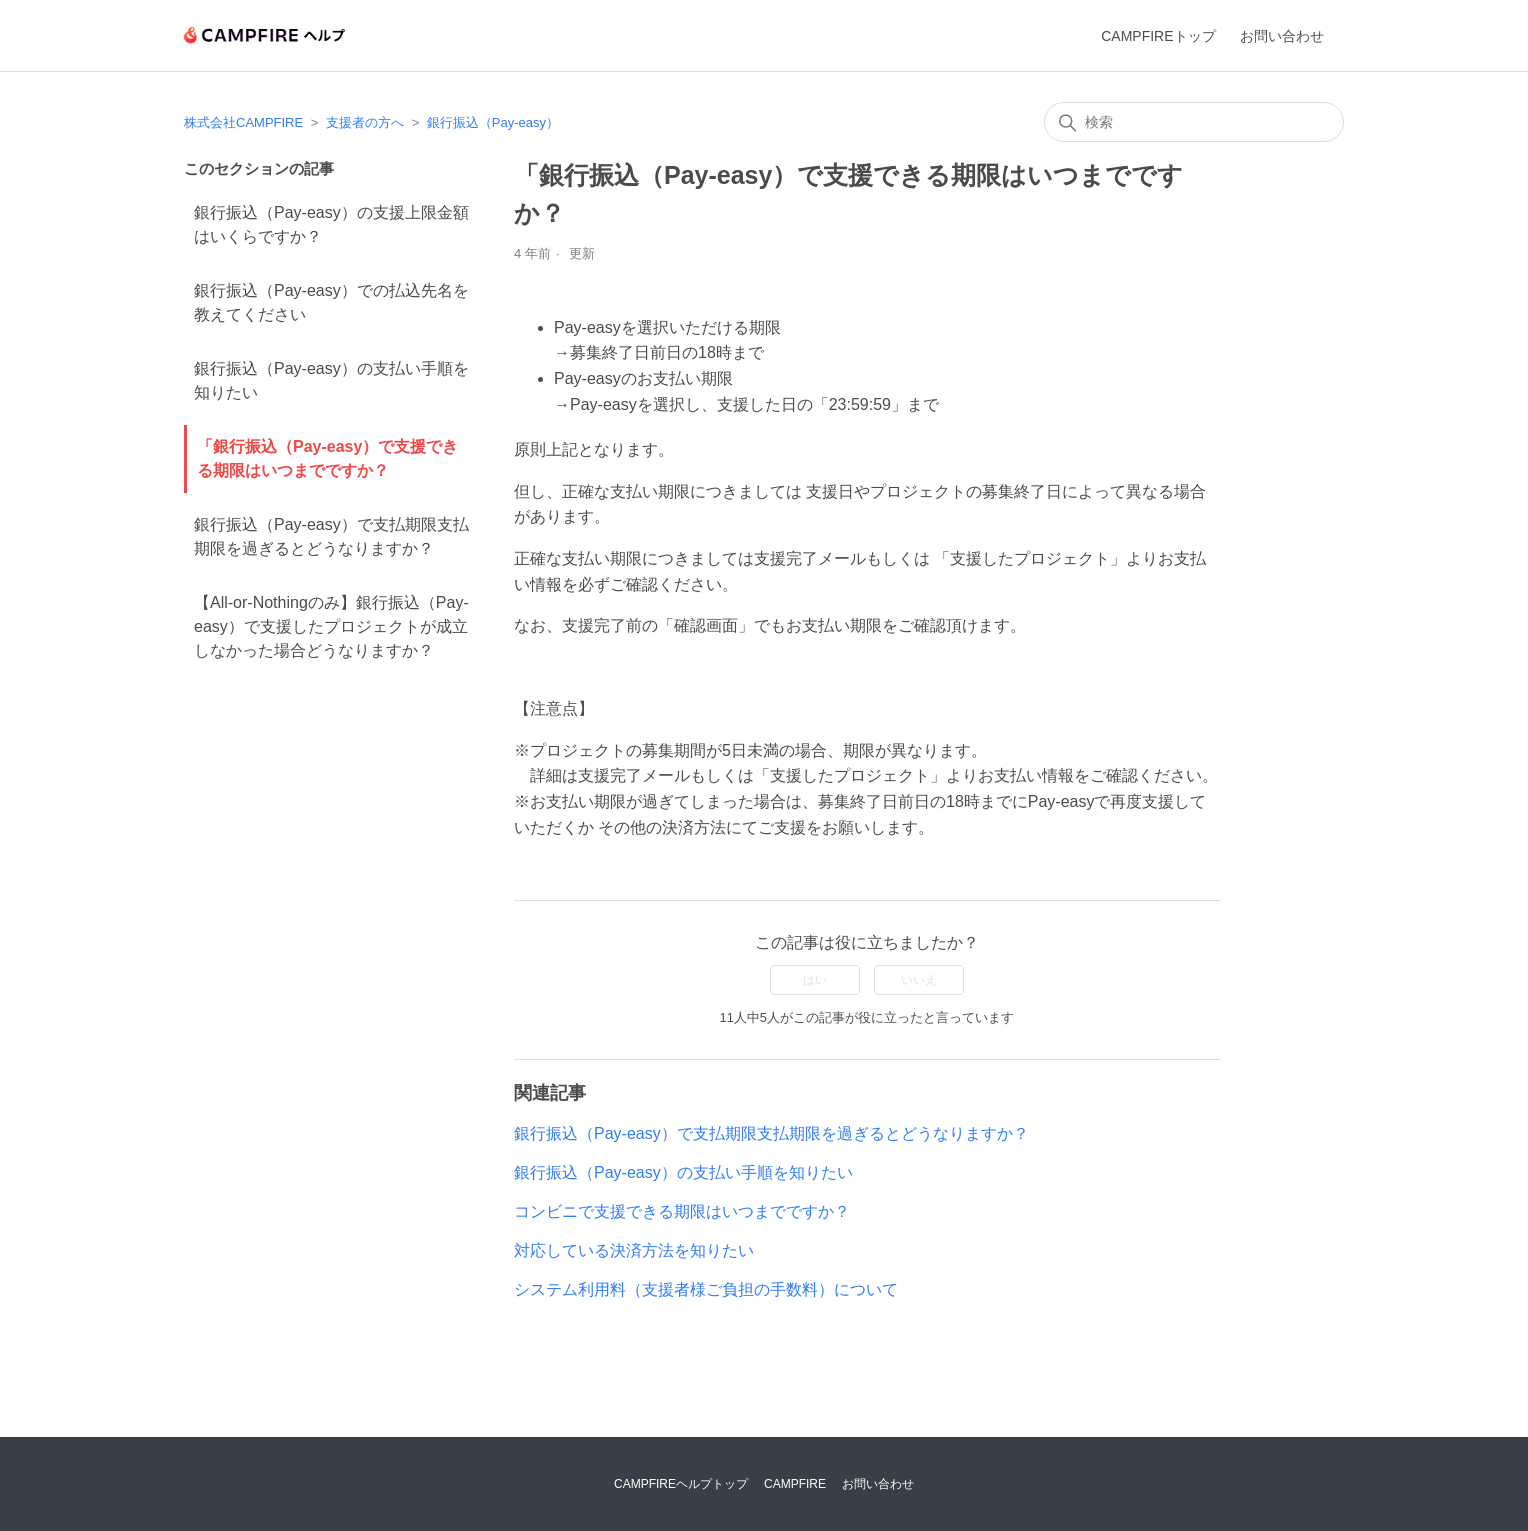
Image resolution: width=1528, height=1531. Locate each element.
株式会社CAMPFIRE (243, 122)
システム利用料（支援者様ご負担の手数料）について (706, 1289)
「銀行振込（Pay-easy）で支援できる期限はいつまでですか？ (327, 458)
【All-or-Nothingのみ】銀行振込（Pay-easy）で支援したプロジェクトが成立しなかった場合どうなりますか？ (331, 626)
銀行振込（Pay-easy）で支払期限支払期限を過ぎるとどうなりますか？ (331, 536)
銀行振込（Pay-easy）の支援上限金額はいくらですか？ (331, 224)
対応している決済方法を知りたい (634, 1250)
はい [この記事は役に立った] (815, 980)
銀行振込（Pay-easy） (493, 122)
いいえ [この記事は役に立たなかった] (919, 980)
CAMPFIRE (795, 1484)
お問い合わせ (1282, 36)
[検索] (1194, 122)
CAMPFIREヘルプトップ (681, 1484)
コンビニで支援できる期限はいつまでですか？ (682, 1211)
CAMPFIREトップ (1158, 36)
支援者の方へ (365, 122)
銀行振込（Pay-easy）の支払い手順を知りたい (331, 380)
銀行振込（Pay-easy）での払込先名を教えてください (331, 302)
